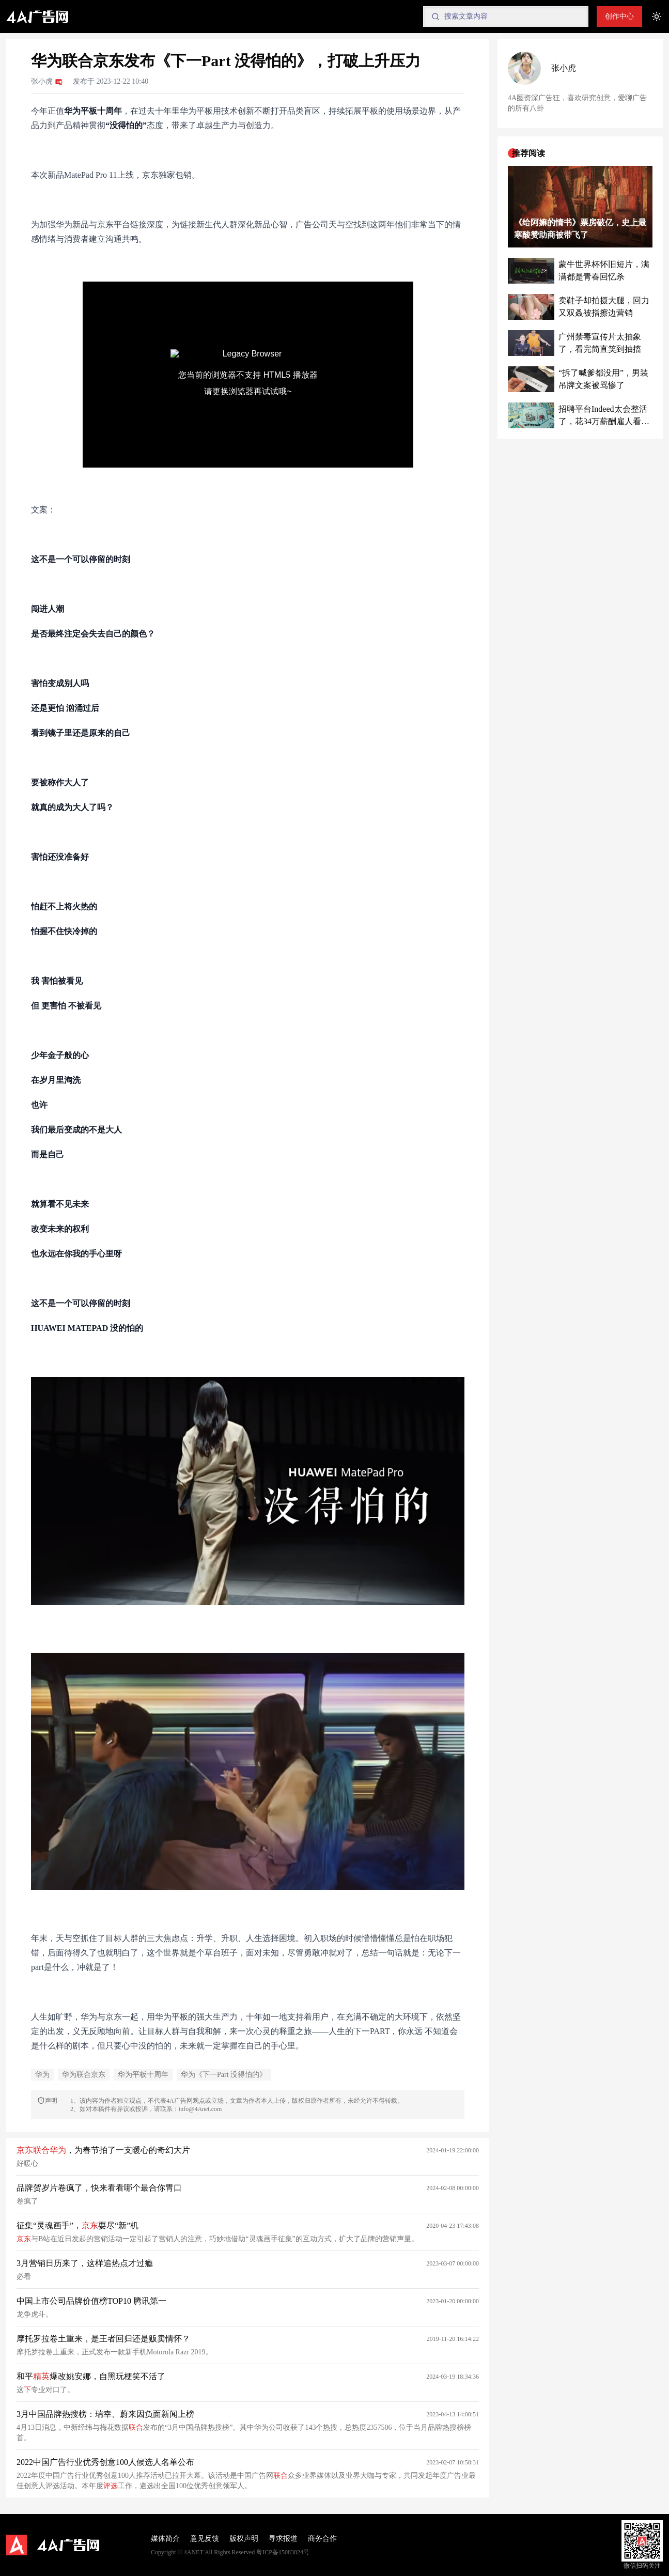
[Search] (505, 16)
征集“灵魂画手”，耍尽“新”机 (77, 2225)
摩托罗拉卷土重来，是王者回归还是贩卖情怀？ (103, 2338)
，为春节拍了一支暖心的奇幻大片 (103, 2150)
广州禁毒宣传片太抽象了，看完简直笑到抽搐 (599, 342)
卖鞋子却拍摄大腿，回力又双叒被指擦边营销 (603, 306)
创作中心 (619, 16)
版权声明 (243, 2538)
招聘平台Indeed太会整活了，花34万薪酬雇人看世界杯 (603, 416)
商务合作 (322, 2538)
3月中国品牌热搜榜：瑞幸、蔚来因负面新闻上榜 (105, 2414)
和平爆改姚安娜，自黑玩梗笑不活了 (91, 2376)
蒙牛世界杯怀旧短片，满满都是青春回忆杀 (603, 270)
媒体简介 (165, 2538)
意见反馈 (204, 2538)
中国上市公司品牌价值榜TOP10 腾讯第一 (91, 2300)
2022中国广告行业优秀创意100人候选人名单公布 (105, 2462)
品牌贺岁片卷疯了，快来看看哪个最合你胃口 (99, 2187)
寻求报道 (283, 2538)
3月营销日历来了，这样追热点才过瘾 (85, 2263)
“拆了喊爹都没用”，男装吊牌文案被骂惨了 (603, 379)
